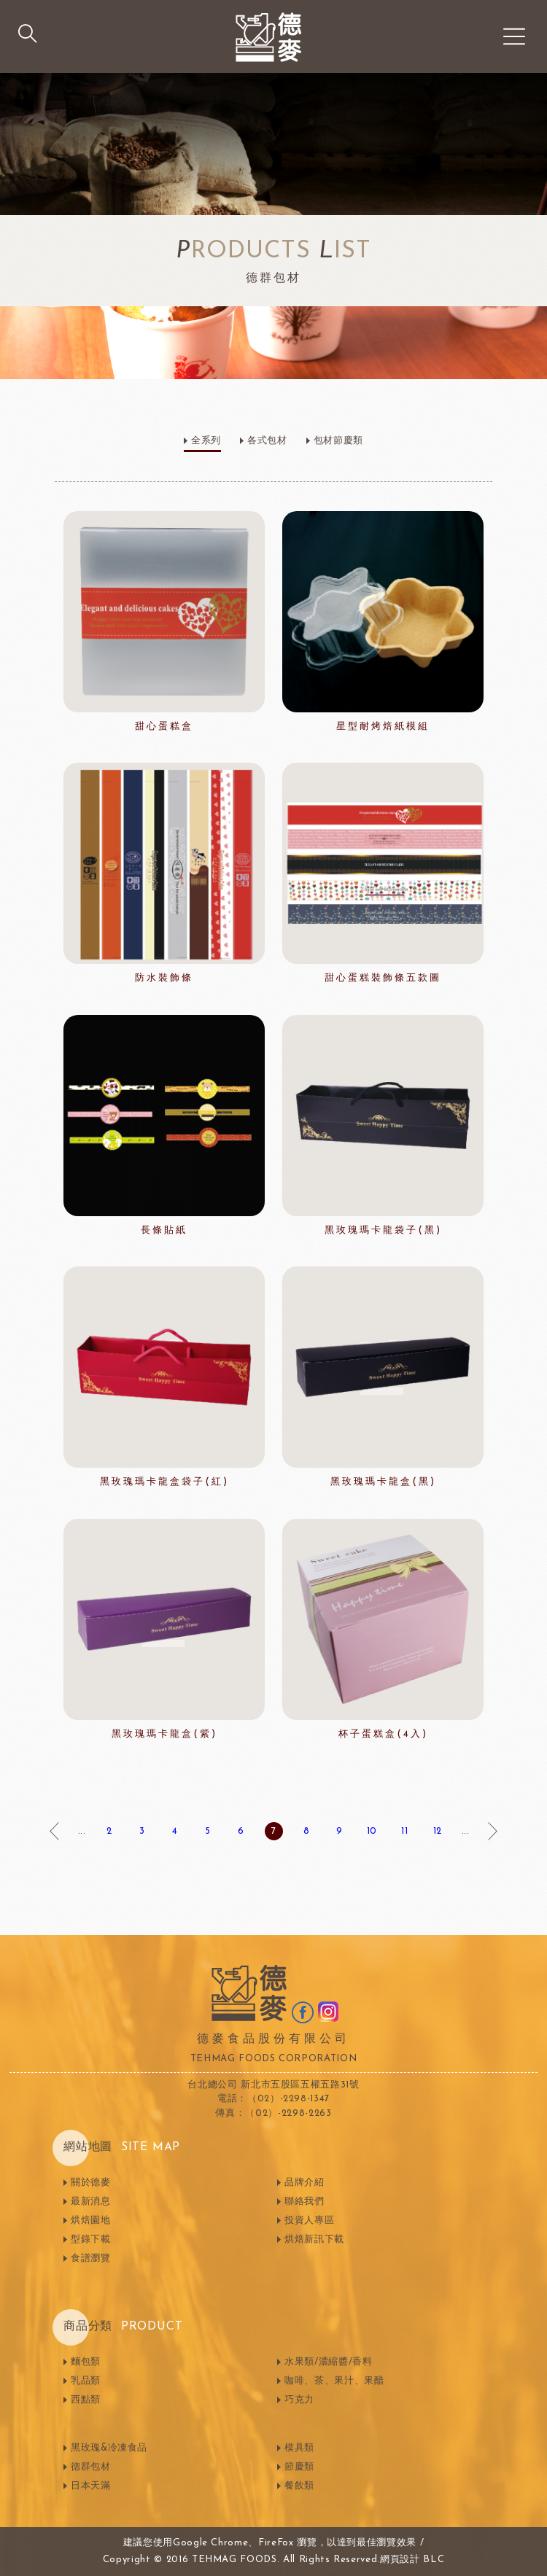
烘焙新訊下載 (314, 2239)
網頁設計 (400, 2559)
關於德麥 (91, 2182)
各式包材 (267, 440)
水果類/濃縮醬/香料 (328, 2362)
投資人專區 (309, 2220)
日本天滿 (91, 2486)
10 (372, 1831)
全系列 (206, 440)
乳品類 (86, 2381)
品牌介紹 (304, 2182)
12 (437, 1831)
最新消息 (91, 2201)
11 (404, 1831)
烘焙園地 (91, 2220)
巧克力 (299, 2400)
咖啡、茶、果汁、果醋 (334, 2381)
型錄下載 (91, 2239)
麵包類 (86, 2362)
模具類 (299, 2448)
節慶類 (299, 2467)
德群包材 (91, 2467)
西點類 (86, 2400)
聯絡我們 (304, 2201)
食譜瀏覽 (91, 2258)
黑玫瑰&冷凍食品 (109, 2448)
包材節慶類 (338, 440)
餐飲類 (299, 2486)
